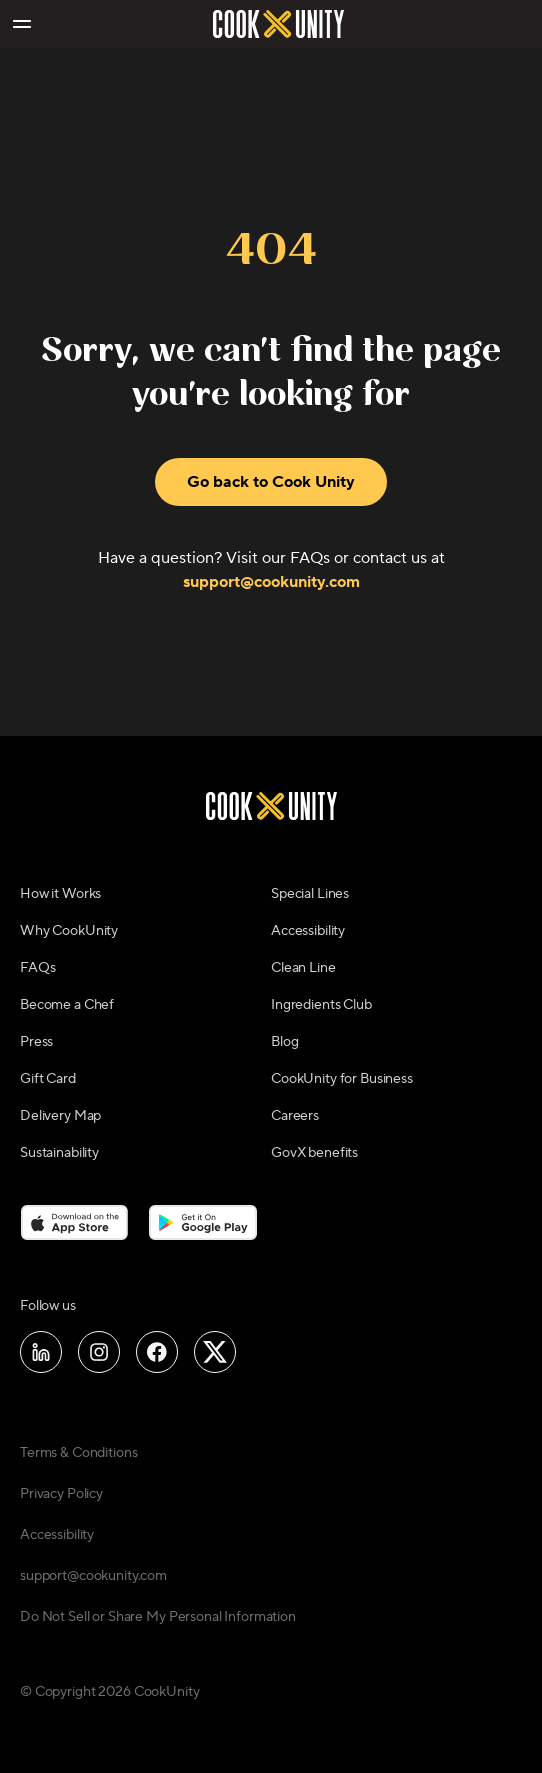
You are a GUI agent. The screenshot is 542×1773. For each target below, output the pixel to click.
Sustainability (59, 1153)
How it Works (60, 894)
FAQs (37, 968)
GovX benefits (314, 1153)
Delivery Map (60, 1116)
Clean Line (303, 968)
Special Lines (310, 894)
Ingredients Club (321, 1005)
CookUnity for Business (342, 1079)
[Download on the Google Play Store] (203, 1222)
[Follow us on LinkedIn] (41, 1352)
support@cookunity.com (271, 582)
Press (36, 1042)
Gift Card (48, 1079)
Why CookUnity (69, 931)
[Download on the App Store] (74, 1222)
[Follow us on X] (215, 1352)
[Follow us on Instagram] (99, 1352)
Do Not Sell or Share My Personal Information (158, 1617)
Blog (284, 1042)
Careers (295, 1116)
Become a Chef (67, 1005)
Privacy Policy (61, 1494)
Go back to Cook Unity (271, 482)
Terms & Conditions (78, 1453)
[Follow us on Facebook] (157, 1352)
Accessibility (308, 931)
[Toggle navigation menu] (21, 24)
